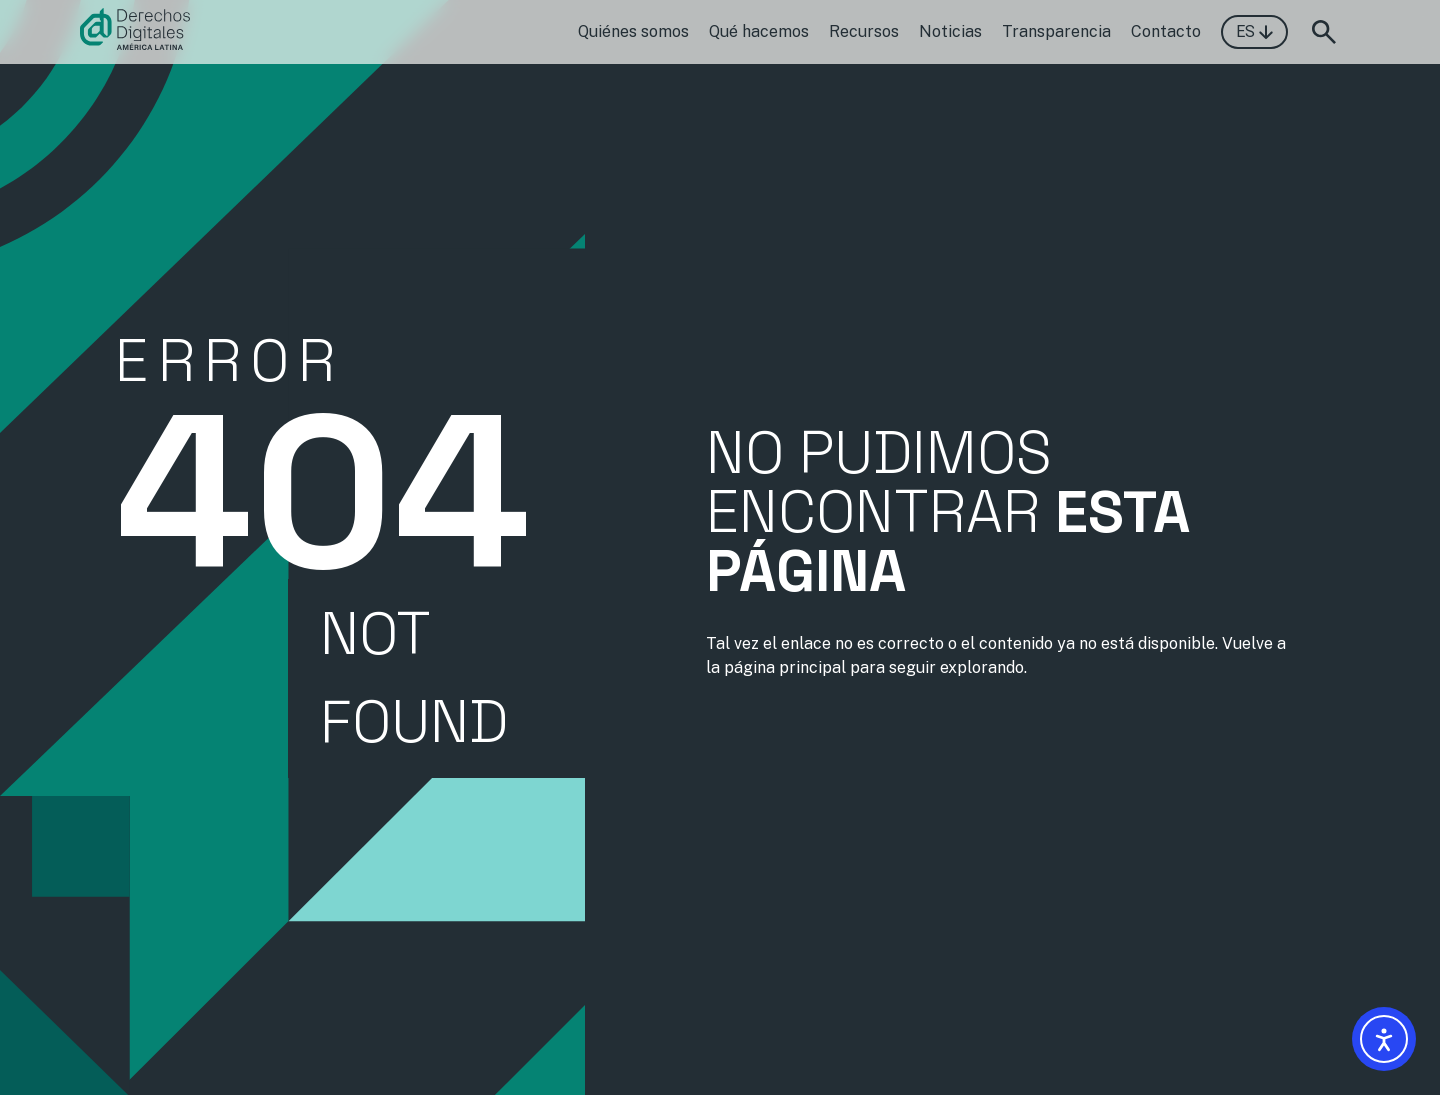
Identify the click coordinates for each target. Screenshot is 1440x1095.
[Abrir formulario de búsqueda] (1324, 32)
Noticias (950, 31)
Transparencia (1056, 31)
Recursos (864, 31)
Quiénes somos (633, 31)
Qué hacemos (759, 31)
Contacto (1166, 31)
